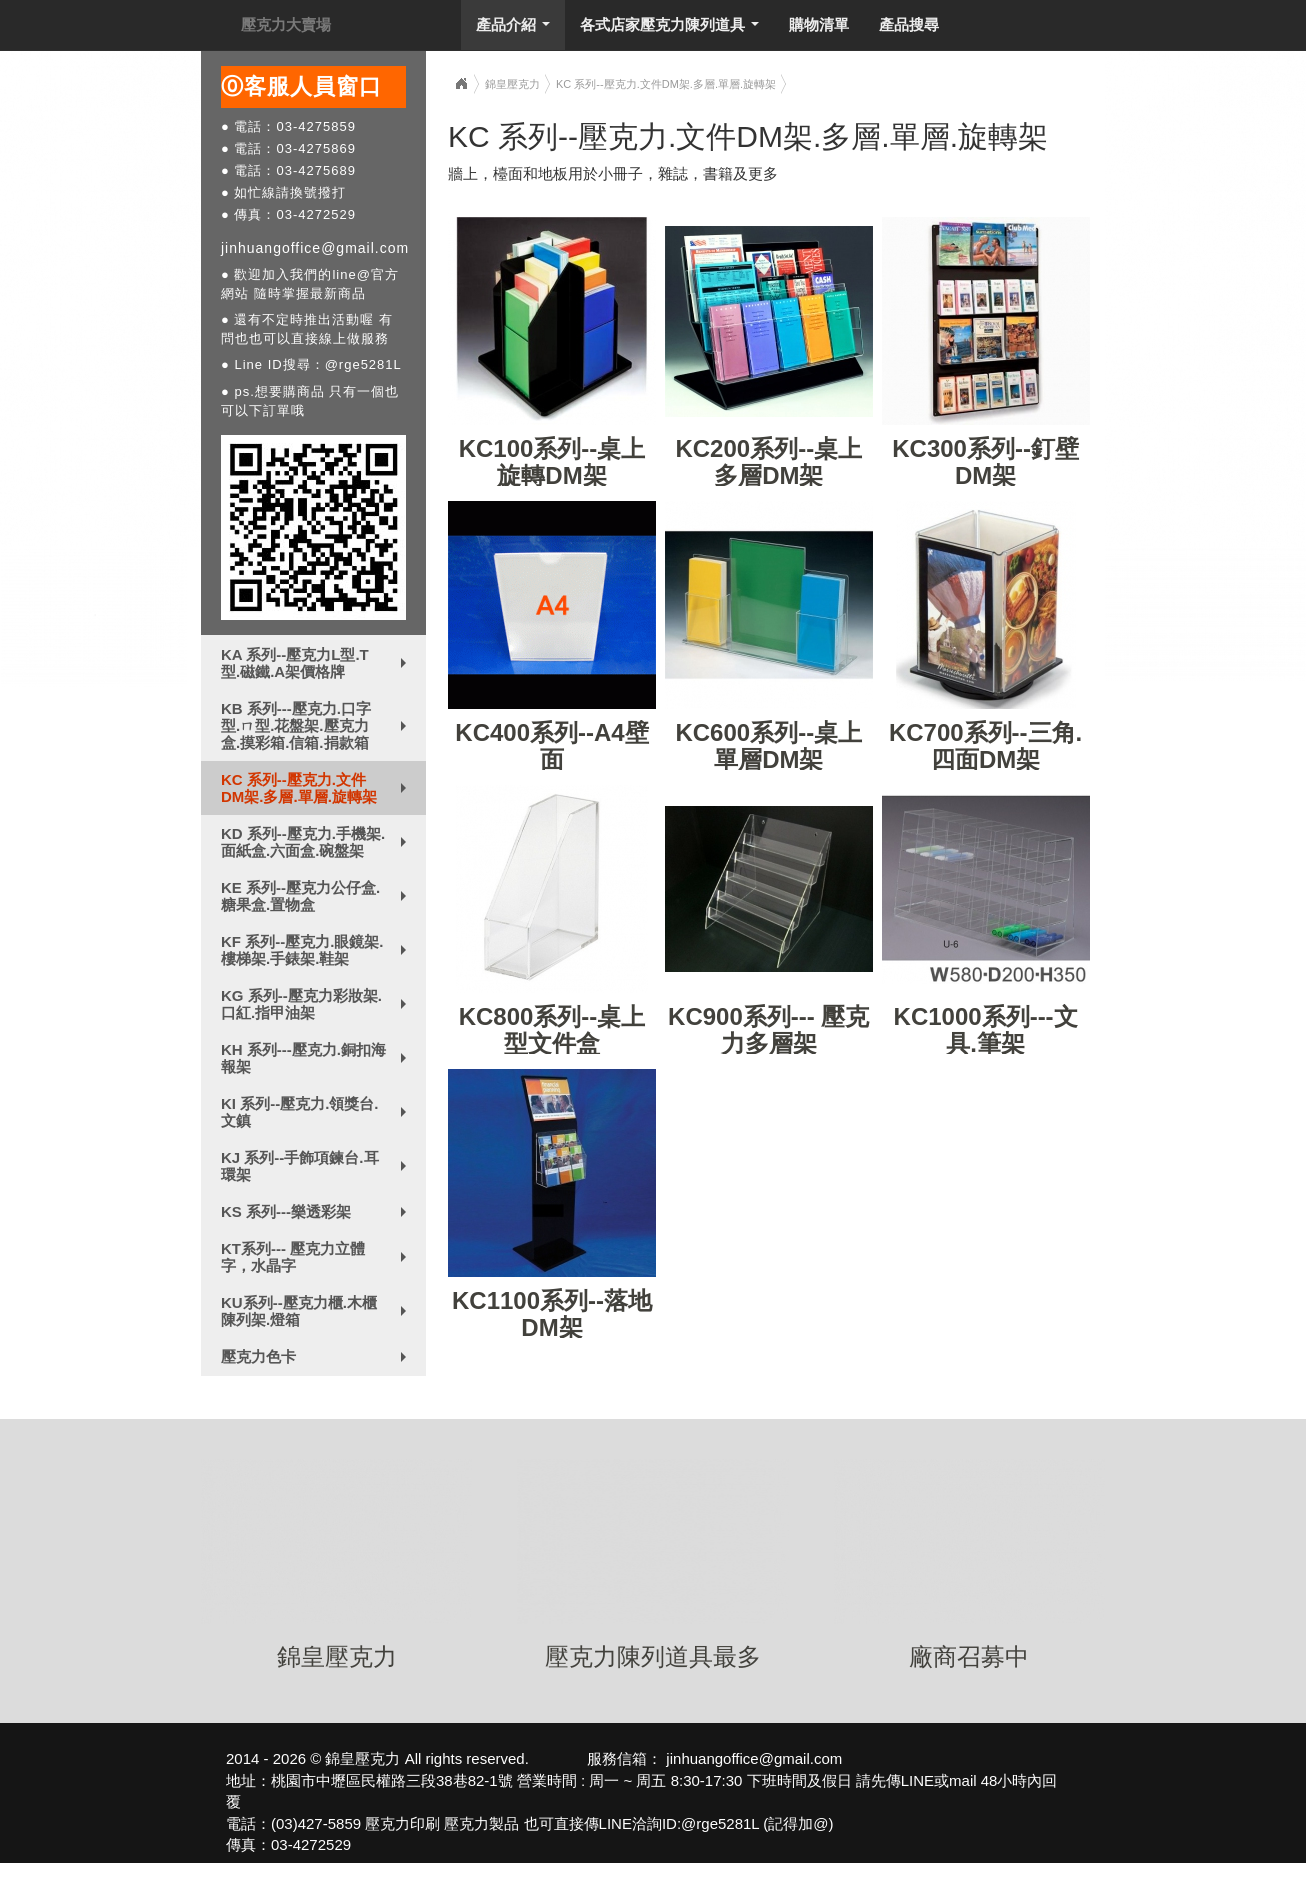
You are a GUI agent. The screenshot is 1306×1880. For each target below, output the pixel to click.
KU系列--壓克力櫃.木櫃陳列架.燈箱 (318, 1311)
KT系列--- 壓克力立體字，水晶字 (318, 1257)
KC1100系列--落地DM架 (552, 1313)
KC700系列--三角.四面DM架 (985, 745)
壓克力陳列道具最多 (653, 1656)
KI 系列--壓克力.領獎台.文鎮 (318, 1112)
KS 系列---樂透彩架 (318, 1216)
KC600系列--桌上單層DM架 (768, 745)
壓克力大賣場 (286, 24)
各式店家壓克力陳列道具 (674, 30)
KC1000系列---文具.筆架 (986, 1029)
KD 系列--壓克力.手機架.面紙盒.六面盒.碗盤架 (318, 842)
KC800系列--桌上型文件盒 (552, 1029)
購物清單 (819, 24)
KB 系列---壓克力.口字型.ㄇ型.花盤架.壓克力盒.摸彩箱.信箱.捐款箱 (318, 725)
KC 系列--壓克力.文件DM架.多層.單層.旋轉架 (318, 788)
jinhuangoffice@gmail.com (315, 248)
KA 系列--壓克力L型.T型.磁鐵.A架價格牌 (318, 663)
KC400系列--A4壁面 (551, 745)
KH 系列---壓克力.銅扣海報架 (318, 1058)
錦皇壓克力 (512, 84)
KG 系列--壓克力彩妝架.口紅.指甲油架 (318, 1004)
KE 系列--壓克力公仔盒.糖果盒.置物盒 (318, 896)
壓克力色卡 (318, 1361)
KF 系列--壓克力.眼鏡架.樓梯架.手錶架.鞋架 (318, 950)
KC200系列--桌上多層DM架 (768, 461)
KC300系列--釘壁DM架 (985, 461)
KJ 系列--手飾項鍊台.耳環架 (318, 1166)
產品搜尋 (909, 24)
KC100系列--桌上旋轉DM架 (552, 461)
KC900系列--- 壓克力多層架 (768, 1029)
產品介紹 (517, 30)
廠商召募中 (969, 1656)
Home (461, 84)
